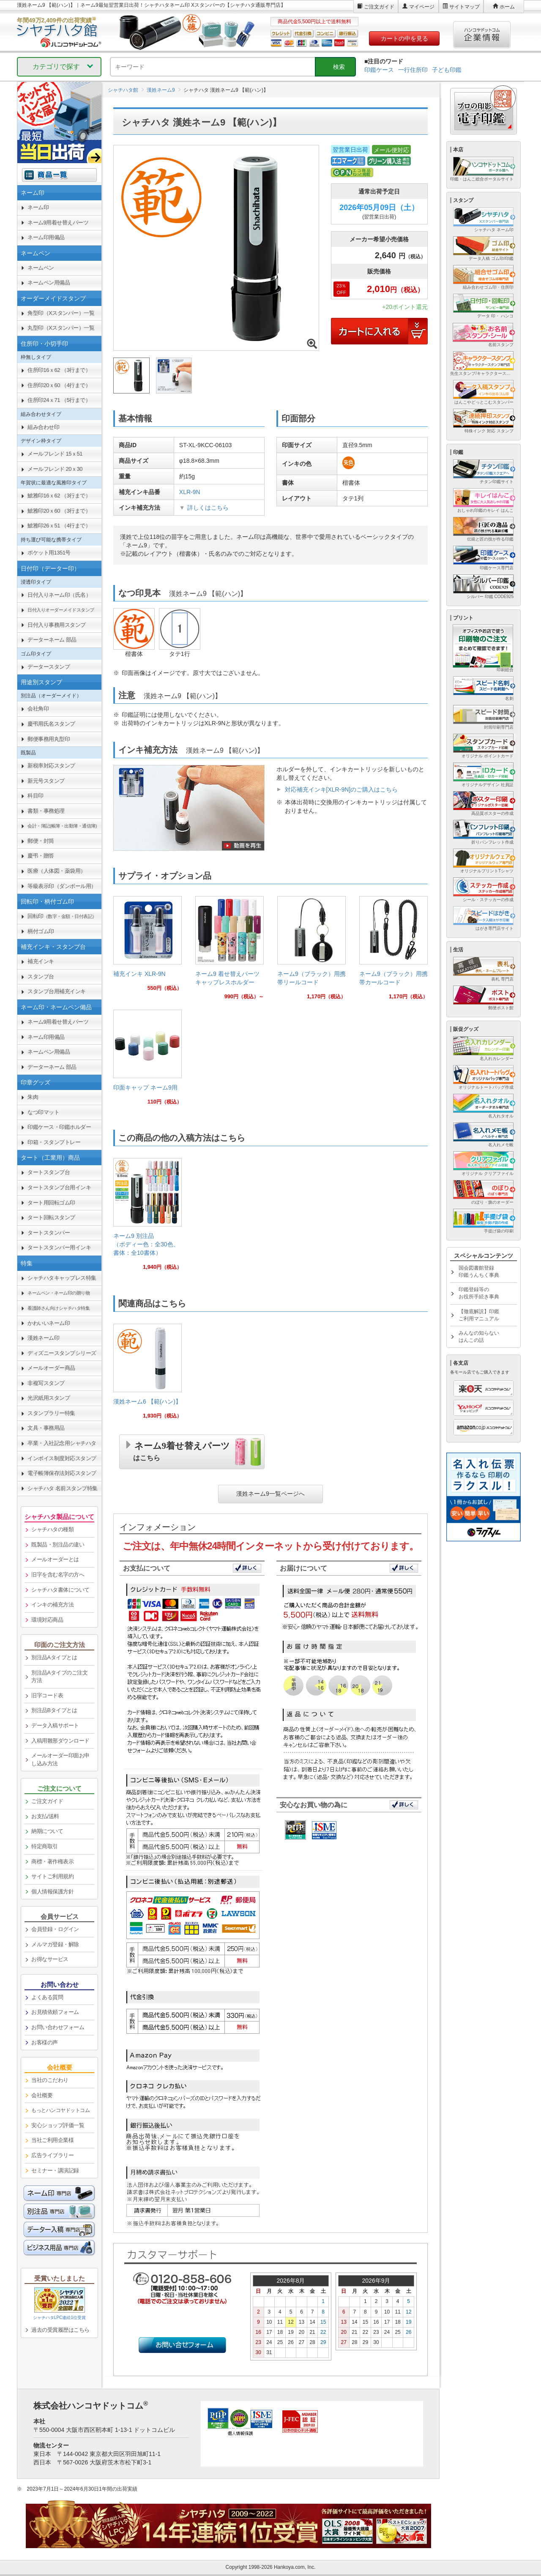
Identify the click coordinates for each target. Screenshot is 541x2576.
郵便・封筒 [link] (40, 841)
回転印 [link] (62, 916)
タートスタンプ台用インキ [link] (59, 1187)
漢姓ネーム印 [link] (43, 1338)
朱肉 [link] (32, 1097)
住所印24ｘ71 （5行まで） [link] (58, 400)
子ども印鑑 (447, 69)
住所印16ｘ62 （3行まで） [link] (58, 370)
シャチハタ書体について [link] (60, 1590)
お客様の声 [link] (44, 2042)
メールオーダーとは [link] (55, 1559)
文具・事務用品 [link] (46, 1428)
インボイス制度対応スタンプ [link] (61, 1458)
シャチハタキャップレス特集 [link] (61, 1278)
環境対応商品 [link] (47, 1620)
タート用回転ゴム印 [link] (51, 1202)
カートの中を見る (404, 38)
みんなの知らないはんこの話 (479, 1336)
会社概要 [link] (41, 2095)
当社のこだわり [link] (49, 2080)
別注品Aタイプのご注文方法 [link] (59, 1676)
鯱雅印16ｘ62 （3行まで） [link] (58, 495)
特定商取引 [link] (44, 1846)
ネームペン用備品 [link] (48, 282)
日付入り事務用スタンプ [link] (56, 625)
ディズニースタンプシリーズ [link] (61, 1353)
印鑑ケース (379, 69)
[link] (147, 947)
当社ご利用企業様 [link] (52, 2140)
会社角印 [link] (38, 708)
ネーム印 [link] (38, 207)
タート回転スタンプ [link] (51, 1217)
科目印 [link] (35, 795)
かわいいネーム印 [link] (48, 1323)
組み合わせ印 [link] (43, 427)
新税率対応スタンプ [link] (51, 765)
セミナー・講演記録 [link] (55, 2170)
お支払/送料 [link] (45, 1816)
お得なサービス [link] (49, 1959)
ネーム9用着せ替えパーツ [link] (57, 222)
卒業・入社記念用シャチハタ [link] (61, 1443)
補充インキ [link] (40, 961)
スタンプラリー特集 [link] (51, 1413)
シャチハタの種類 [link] (52, 1529)
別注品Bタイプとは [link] (54, 1710)
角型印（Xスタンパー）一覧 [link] (60, 313)
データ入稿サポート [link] (55, 1725)
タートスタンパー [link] (48, 1232)
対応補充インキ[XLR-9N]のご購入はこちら (341, 789)
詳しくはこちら (208, 507)
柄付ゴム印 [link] (40, 931)
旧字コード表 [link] (47, 1695)
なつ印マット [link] (43, 1112)
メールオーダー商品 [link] (51, 1368)
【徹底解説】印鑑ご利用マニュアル (479, 1315)
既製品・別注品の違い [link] (57, 1544)
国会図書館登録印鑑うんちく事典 (479, 1271)
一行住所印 (413, 69)
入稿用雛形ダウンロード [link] (60, 1740)
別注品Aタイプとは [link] (54, 1657)
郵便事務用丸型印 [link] (48, 739)
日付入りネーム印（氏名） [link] (59, 595)
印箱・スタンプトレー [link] (53, 1142)
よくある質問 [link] (47, 1997)
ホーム (507, 7)
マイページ (421, 7)
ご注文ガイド (379, 7)
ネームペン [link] (40, 268)
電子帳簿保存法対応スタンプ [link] (61, 1473)
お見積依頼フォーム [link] (55, 2012)
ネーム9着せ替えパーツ (181, 1450)
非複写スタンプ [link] (46, 1383)
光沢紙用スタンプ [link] (48, 1398)
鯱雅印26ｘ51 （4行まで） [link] (58, 525)
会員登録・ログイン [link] (55, 1929)
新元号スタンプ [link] (46, 781)
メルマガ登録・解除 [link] (55, 1944)
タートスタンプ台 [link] (48, 1172)
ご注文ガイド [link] (47, 1801)
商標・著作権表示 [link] (52, 1861)
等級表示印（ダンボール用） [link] (61, 886)
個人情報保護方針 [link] (52, 1891)
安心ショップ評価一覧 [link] (57, 2125)
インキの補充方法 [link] (52, 1604)
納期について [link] (47, 1831)
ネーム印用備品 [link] (46, 237)
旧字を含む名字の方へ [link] (57, 1574)
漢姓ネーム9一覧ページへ (270, 1493)
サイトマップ (464, 7)
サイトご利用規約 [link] (52, 1876)
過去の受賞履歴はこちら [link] (60, 2330)
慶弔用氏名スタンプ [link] (51, 724)
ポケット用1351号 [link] (49, 552)
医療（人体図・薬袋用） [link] (56, 871)
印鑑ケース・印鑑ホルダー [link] (59, 1127)
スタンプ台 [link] (40, 976)
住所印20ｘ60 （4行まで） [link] (58, 385)
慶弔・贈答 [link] (40, 855)
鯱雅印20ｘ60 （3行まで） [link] (58, 511)
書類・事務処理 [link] (46, 811)
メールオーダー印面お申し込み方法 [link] (60, 1759)
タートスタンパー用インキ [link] (59, 1247)
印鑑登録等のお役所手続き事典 (479, 1293)
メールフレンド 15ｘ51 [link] (54, 454)
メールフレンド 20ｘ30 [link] (54, 469)
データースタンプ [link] (48, 667)
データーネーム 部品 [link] (52, 639)
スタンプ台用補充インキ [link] (56, 991)
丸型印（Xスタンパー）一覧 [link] (60, 328)
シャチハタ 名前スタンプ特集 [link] (62, 1488)
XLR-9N (189, 492)
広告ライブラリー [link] (52, 2155)
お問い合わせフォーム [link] (57, 2027)
